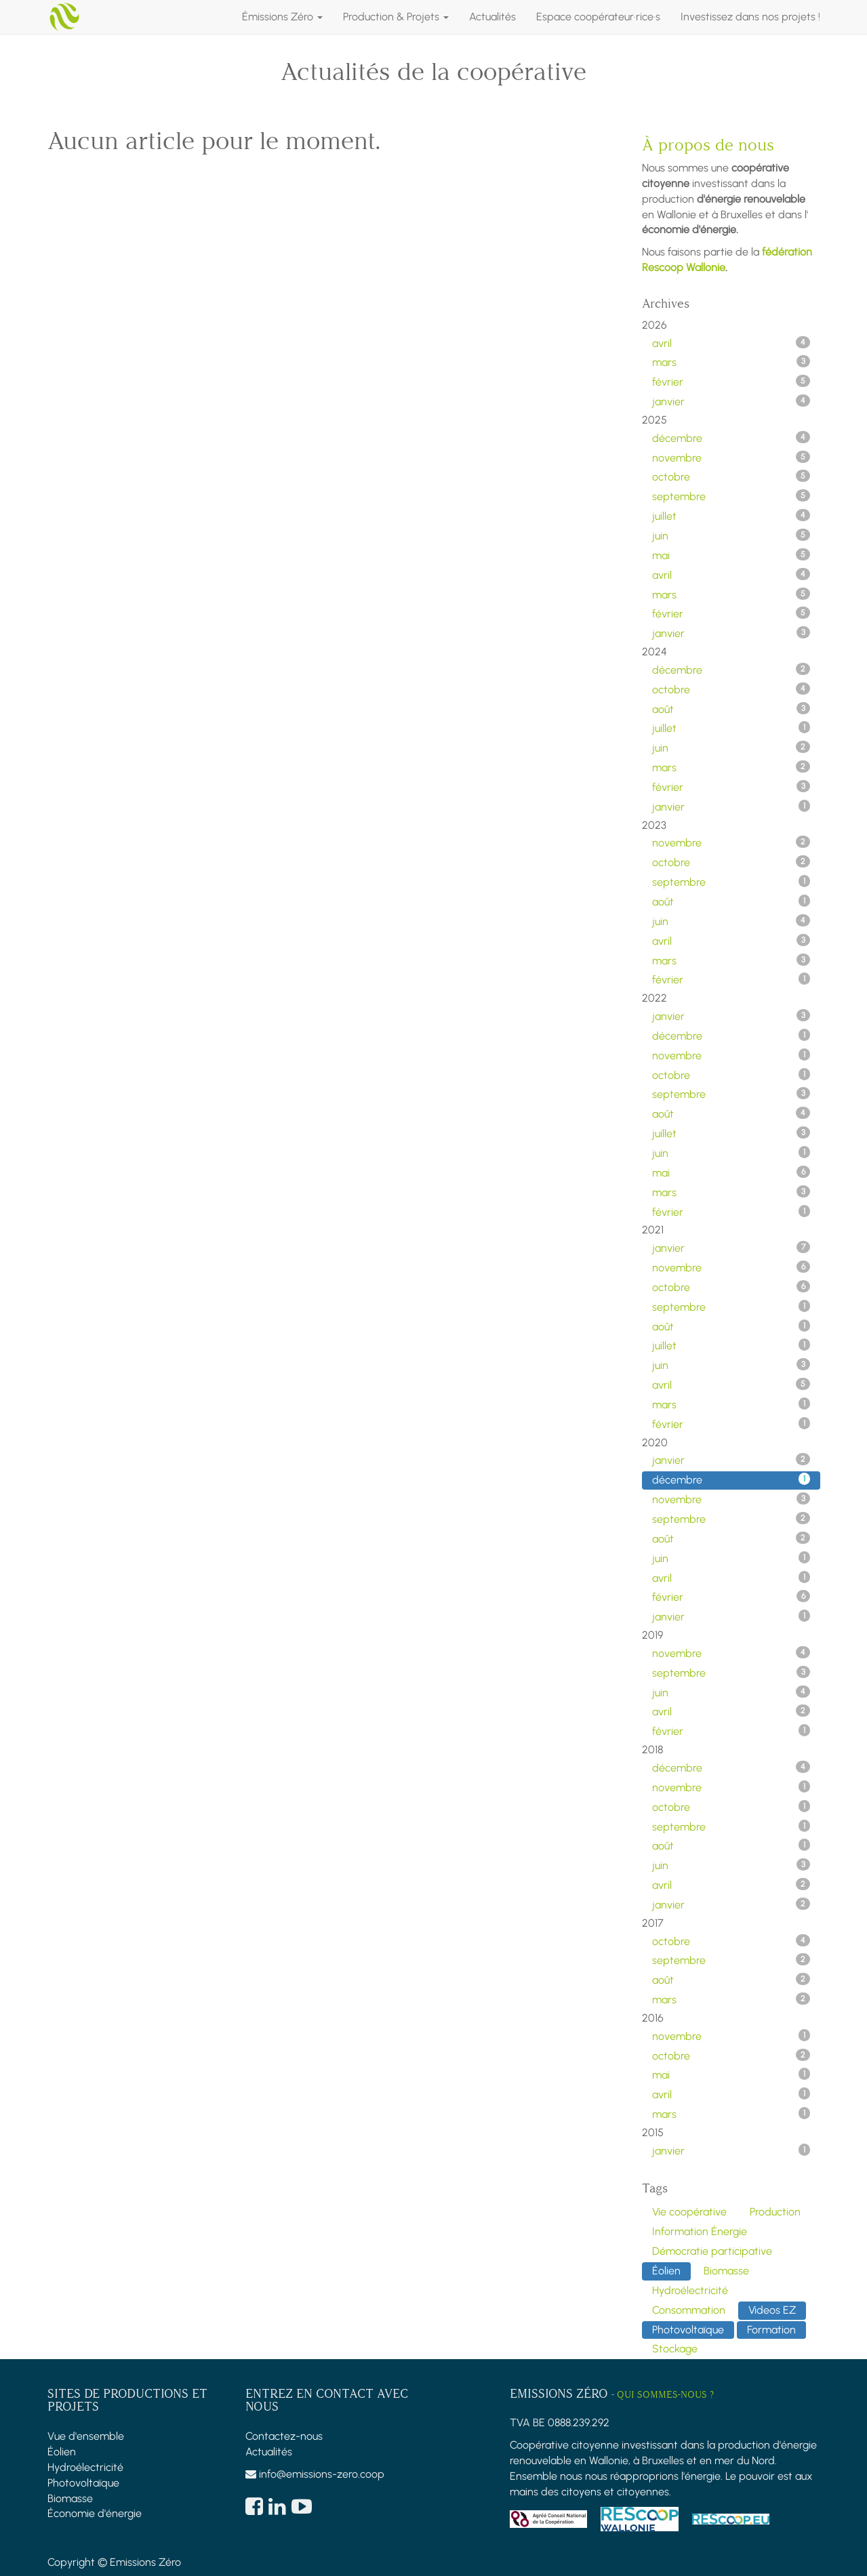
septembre (731, 496)
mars (731, 362)
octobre (731, 476)
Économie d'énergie (94, 2513)
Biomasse (70, 2498)
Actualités (268, 2451)
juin (731, 535)
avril (731, 343)
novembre (731, 457)
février (731, 381)
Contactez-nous (284, 2436)
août (731, 709)
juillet (731, 516)
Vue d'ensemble (85, 2436)
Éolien (61, 2451)
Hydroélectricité (85, 2467)
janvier (731, 401)
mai (731, 555)
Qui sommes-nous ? (665, 2394)
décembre (731, 438)
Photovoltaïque (83, 2482)
